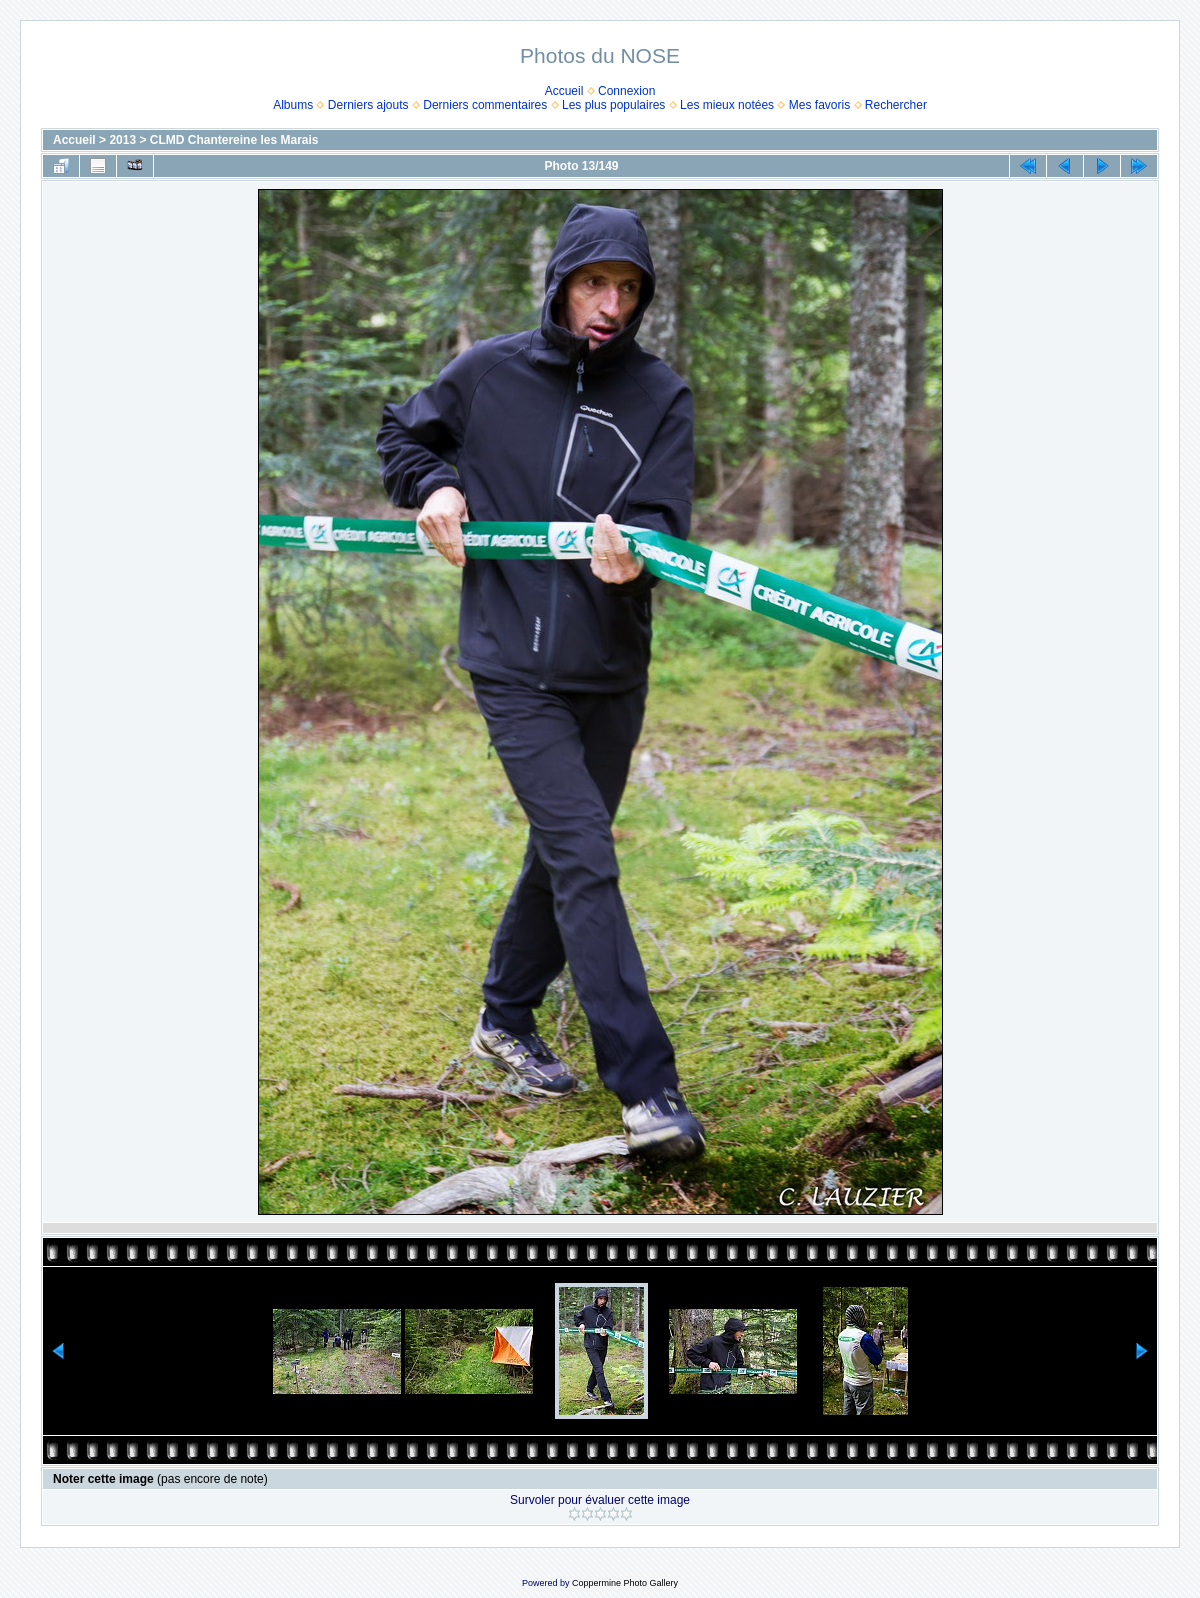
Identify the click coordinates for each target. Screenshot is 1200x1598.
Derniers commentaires (485, 105)
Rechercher (896, 105)
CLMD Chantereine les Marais (234, 140)
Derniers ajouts (368, 105)
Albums (293, 105)
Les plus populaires (613, 105)
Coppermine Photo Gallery (625, 1583)
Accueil (564, 91)
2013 (122, 140)
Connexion (626, 91)
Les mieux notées (727, 105)
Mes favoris (819, 105)
